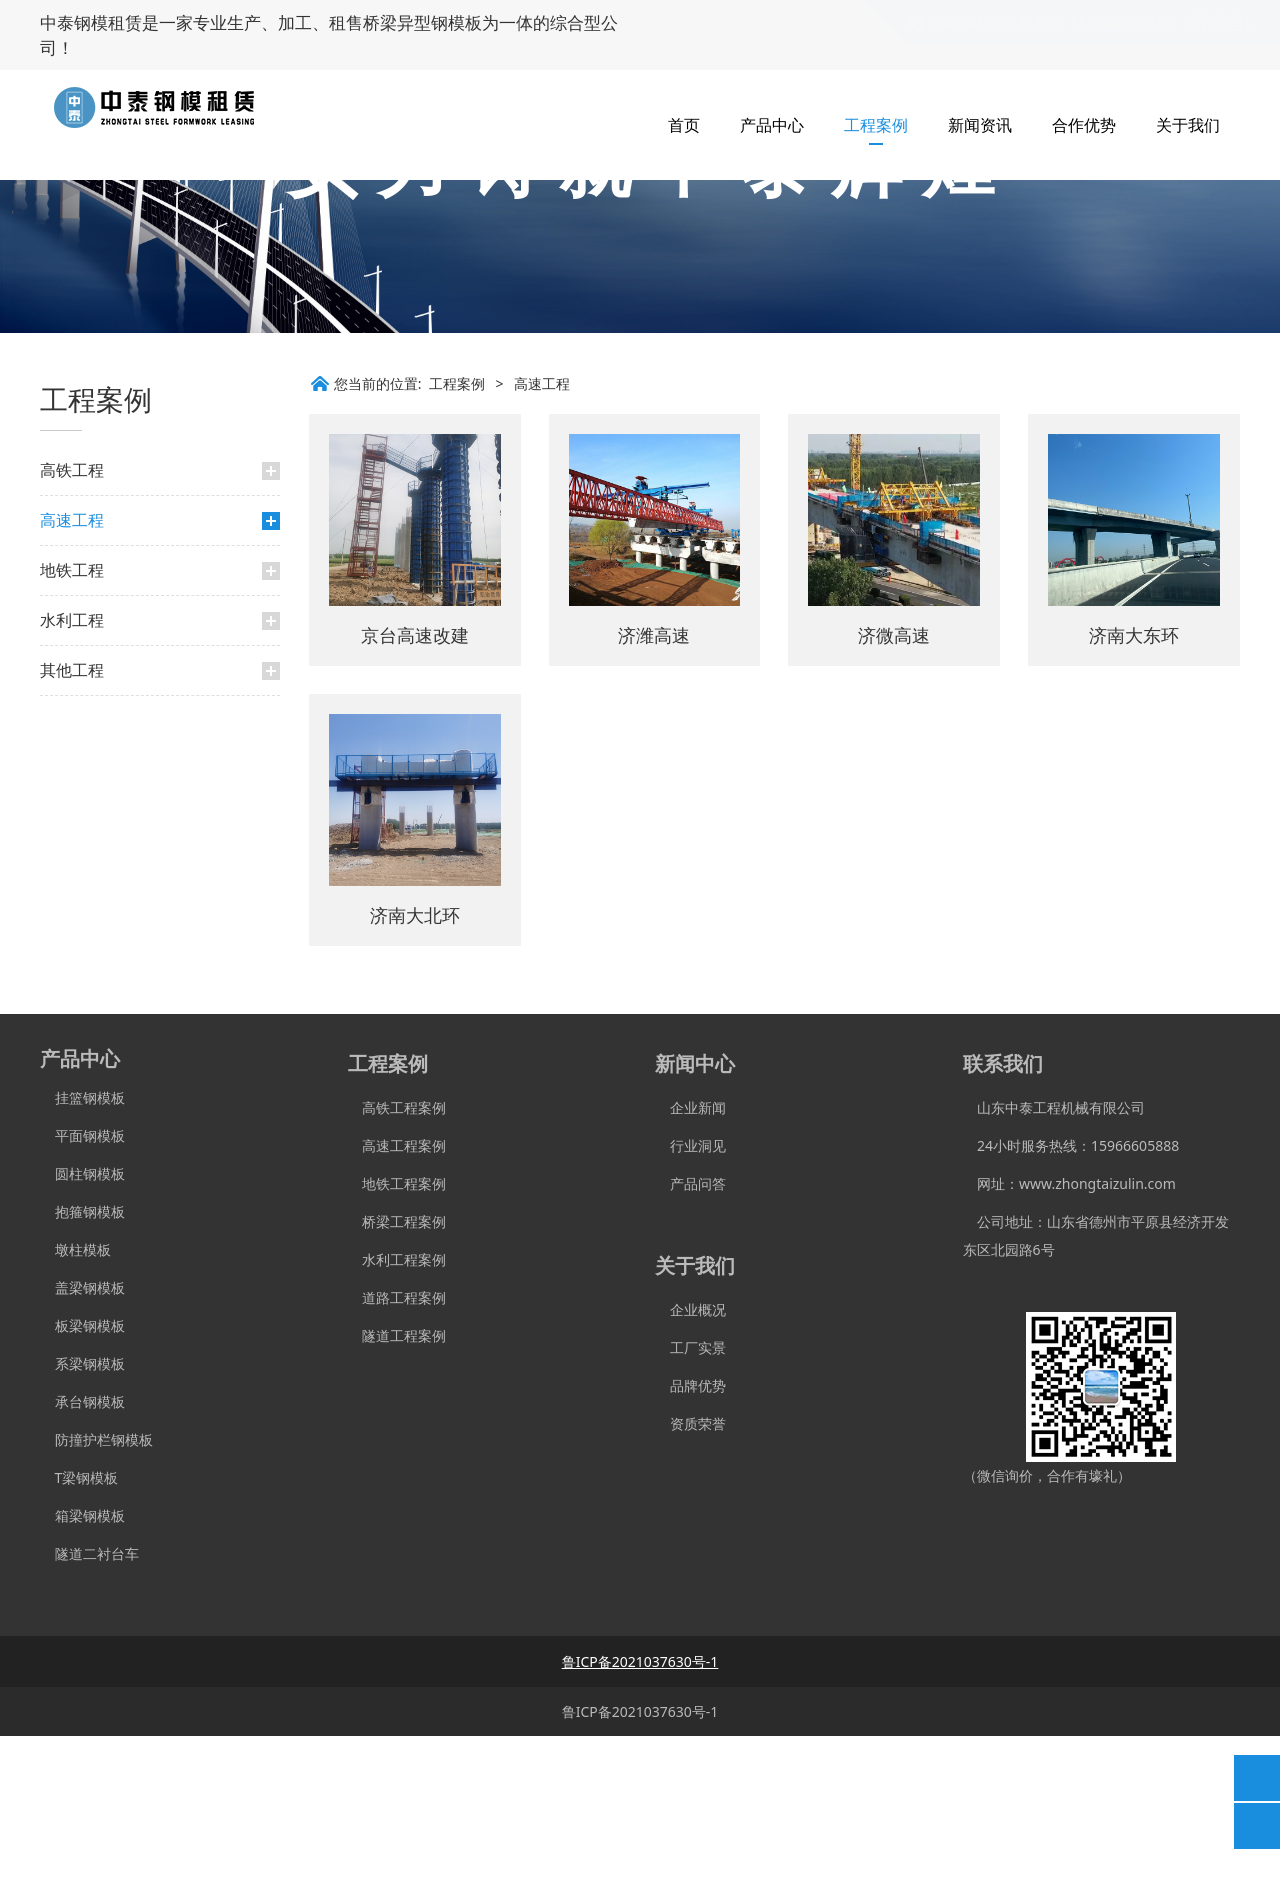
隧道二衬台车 (89, 1708)
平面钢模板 (82, 1290)
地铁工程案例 (397, 1338)
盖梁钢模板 (82, 1442)
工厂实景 (690, 1502)
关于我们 (1188, 100)
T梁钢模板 (79, 1632)
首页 (684, 100)
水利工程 (72, 775)
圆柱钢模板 (90, 1328)
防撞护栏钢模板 (96, 1594)
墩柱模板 (75, 1404)
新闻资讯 (980, 100)
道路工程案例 (397, 1452)
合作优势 (1084, 100)
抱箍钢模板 (82, 1366)
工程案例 (876, 100)
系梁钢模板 (82, 1518)
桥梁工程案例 (397, 1376)
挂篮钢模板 (82, 1252)
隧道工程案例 (397, 1490)
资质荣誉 (690, 1578)
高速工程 (72, 675)
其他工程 (72, 825)
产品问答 (690, 1338)
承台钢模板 (82, 1556)
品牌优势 (690, 1540)
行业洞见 (690, 1300)
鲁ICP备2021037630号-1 (640, 1866)
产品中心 (772, 100)
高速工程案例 (397, 1300)
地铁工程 (72, 725)
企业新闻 (690, 1262)
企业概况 (690, 1464)
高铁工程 (72, 625)
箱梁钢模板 (82, 1670)
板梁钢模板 (82, 1480)
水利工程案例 (397, 1414)
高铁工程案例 (397, 1262)
